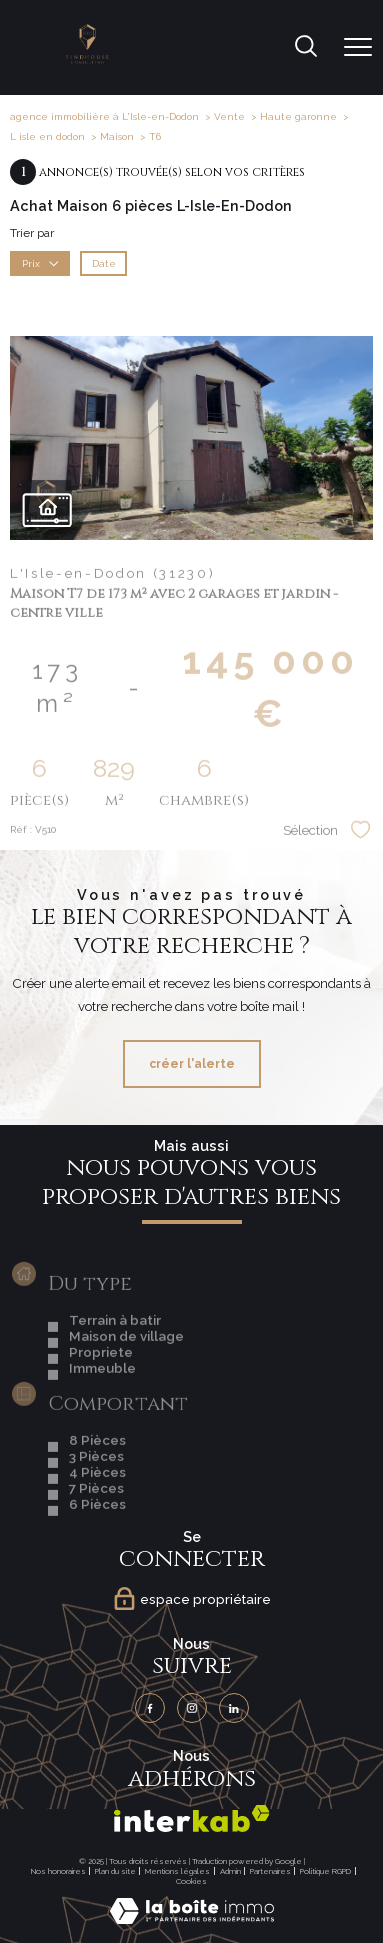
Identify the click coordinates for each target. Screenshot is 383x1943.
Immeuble (102, 1410)
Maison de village (126, 1378)
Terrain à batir (115, 1362)
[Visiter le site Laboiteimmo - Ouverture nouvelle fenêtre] (192, 1920)
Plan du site (115, 1871)
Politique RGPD (325, 1871)
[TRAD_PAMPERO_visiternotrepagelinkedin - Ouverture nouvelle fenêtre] (234, 1708)
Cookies (191, 1881)
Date (104, 262)
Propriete (101, 1394)
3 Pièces (96, 1498)
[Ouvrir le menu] (358, 47)
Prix (40, 262)
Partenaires (270, 1871)
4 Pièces (97, 1514)
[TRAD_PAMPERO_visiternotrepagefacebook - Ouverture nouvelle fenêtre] (150, 1708)
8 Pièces (97, 1482)
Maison (117, 136)
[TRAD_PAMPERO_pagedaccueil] (87, 60)
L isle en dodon (47, 136)
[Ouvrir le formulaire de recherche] (306, 48)
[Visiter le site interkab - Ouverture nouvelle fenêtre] (192, 1818)
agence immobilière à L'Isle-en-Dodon (104, 116)
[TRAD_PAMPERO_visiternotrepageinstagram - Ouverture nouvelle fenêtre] (192, 1708)
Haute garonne (298, 116)
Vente (229, 116)
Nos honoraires (58, 1871)
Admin (230, 1871)
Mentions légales (177, 1871)
